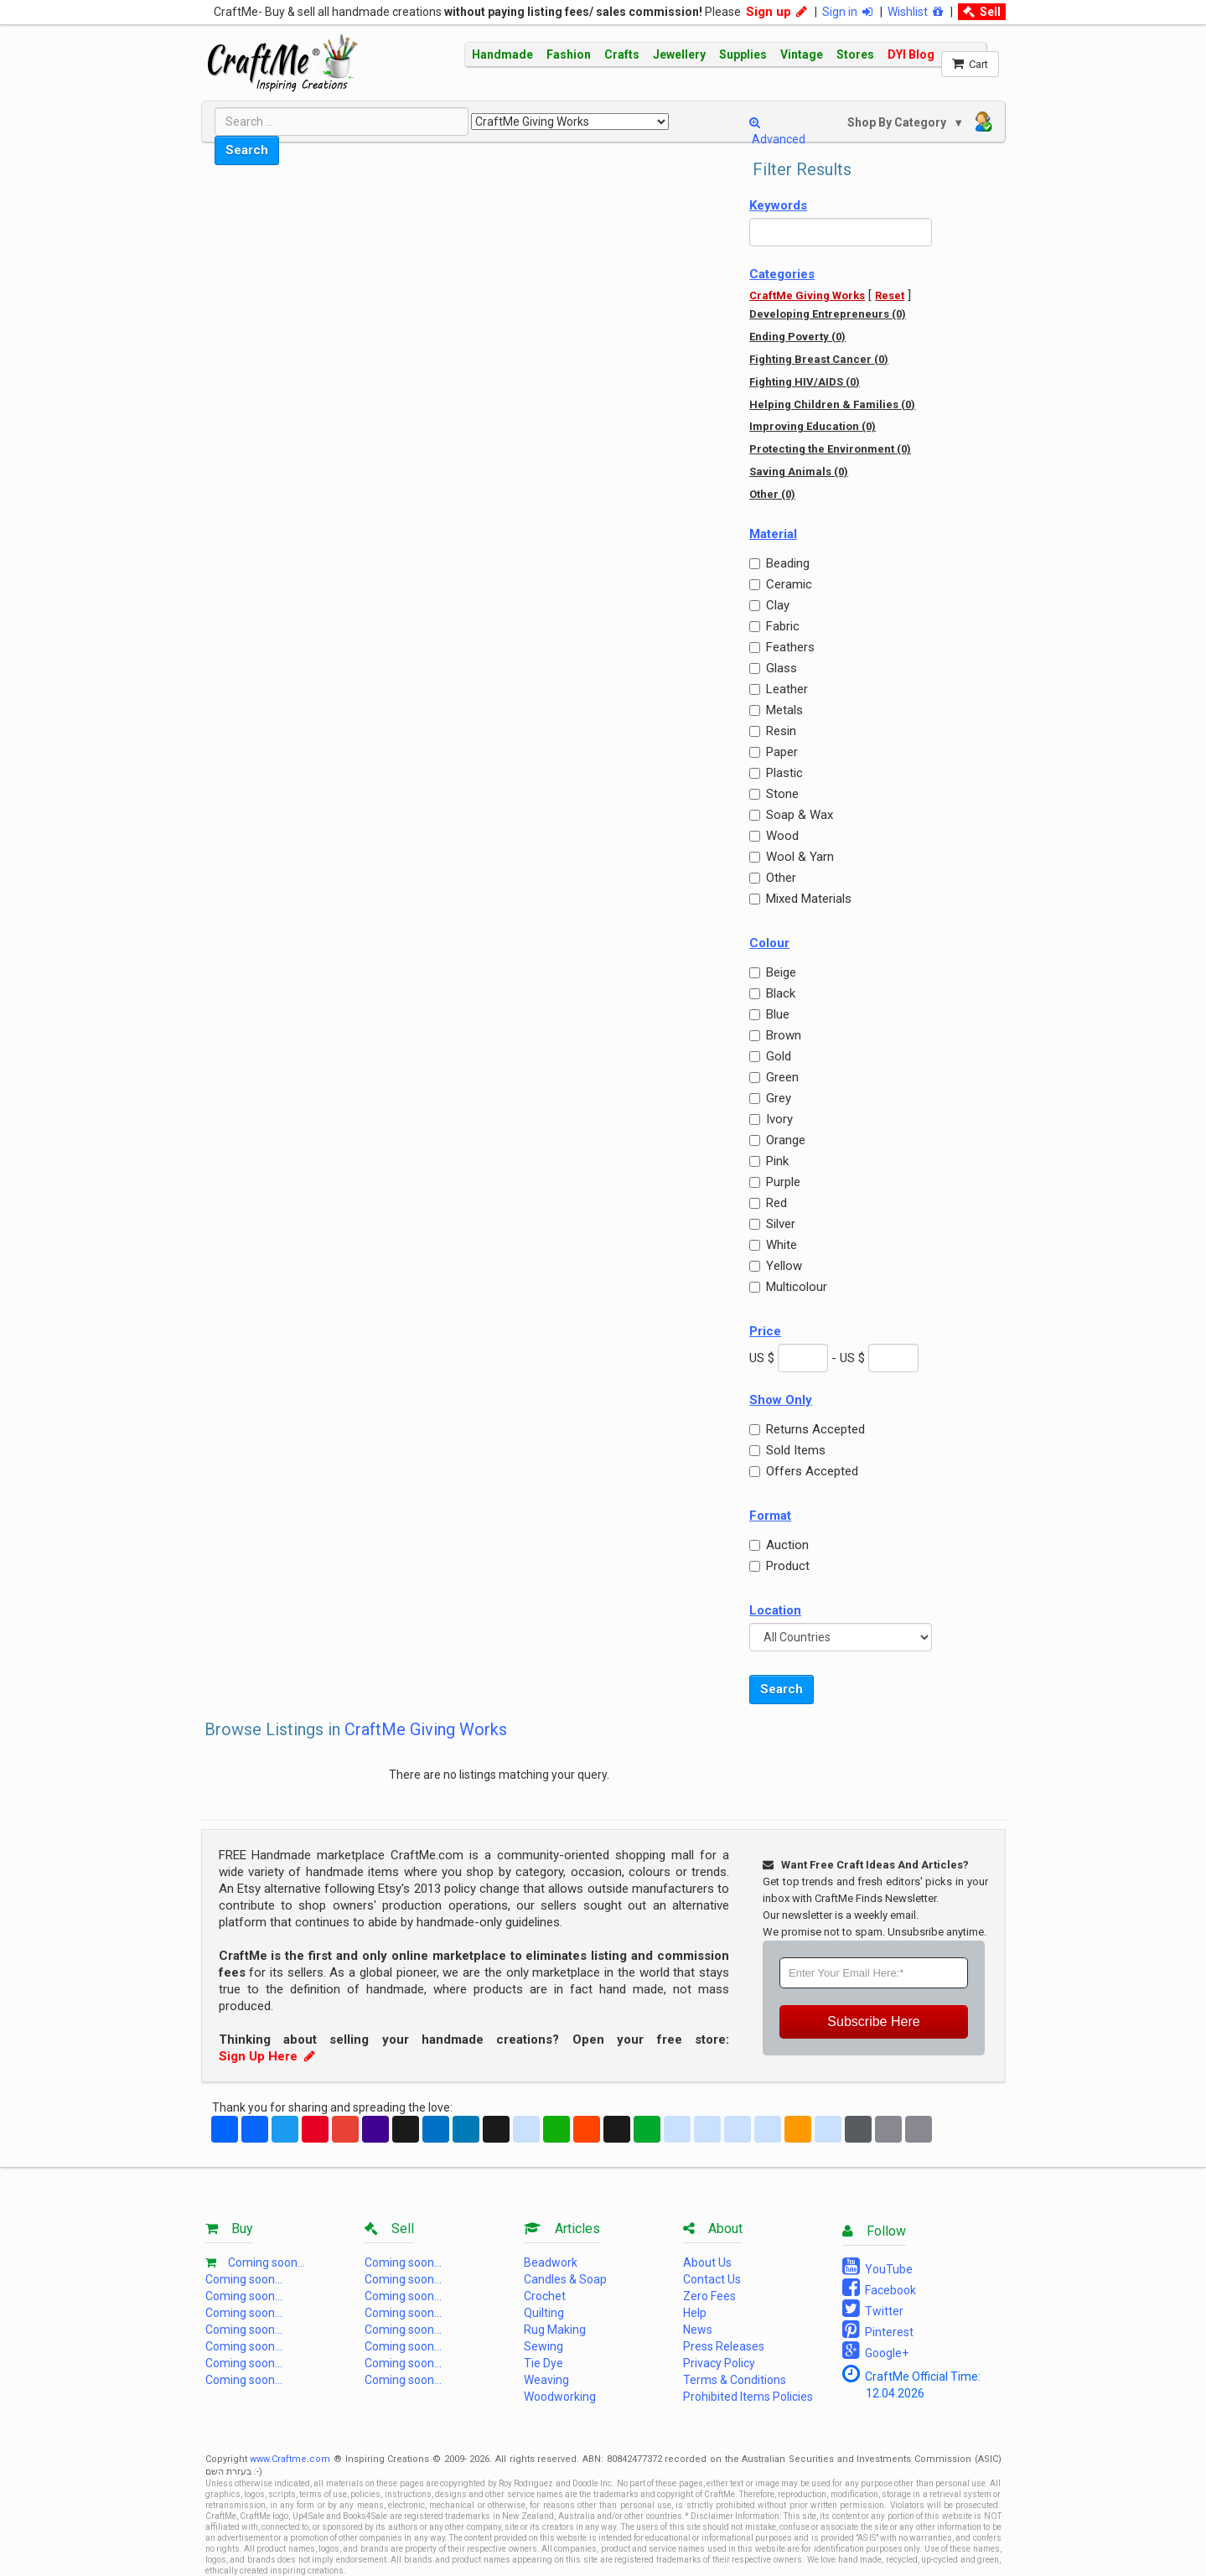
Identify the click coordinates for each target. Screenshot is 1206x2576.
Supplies (743, 54)
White (773, 1244)
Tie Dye (543, 2363)
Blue (769, 1014)
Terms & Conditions (734, 2380)
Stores (855, 54)
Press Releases (723, 2346)
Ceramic (780, 584)
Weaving (546, 2380)
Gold (770, 1056)
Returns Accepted (807, 1429)
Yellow (775, 1265)
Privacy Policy (719, 2363)
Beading (779, 563)
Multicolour (788, 1286)
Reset (889, 295)
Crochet (545, 2296)
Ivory (771, 1119)
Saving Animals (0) (798, 471)
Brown (775, 1035)
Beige (772, 972)
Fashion (568, 54)
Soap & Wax (791, 814)
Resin (772, 731)
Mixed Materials (800, 898)
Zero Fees (709, 2296)
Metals (776, 710)
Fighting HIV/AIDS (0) (804, 382)
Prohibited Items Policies (748, 2396)
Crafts (621, 54)
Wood (774, 835)
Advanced (777, 131)
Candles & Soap (565, 2279)
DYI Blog (911, 54)
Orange (777, 1140)
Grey (770, 1098)
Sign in (847, 11)
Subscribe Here (873, 2021)
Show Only (780, 1399)
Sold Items (787, 1450)
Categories (782, 274)
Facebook (879, 2288)
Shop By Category (898, 122)
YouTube (877, 2267)
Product (779, 1565)
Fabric (774, 626)
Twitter (872, 2309)
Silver (772, 1223)
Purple (774, 1182)
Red (768, 1202)
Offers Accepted (803, 1471)
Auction (779, 1544)
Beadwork (550, 2262)
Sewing (543, 2346)
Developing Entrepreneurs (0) (827, 314)
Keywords (778, 205)
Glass (773, 668)
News (697, 2329)
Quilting (544, 2312)
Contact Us (712, 2279)
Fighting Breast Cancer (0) (818, 359)
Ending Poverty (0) (797, 336)
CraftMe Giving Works (807, 295)
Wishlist (915, 11)
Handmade (502, 54)
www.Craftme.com (290, 2459)
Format (770, 1515)
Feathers (782, 647)
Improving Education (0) (812, 426)
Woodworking (560, 2396)
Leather (778, 689)
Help (695, 2312)
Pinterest (878, 2329)
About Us (707, 2262)
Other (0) (772, 494)
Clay (769, 605)
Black (772, 993)
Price (765, 1331)
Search (246, 150)
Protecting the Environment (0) (830, 449)
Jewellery (679, 54)
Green (774, 1077)
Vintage (801, 54)
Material (773, 534)
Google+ (875, 2350)
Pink (769, 1161)
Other (772, 877)
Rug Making (555, 2329)
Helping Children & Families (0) (832, 404)
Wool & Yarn (791, 856)
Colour (769, 943)
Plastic (776, 772)
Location (775, 1610)
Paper (773, 751)
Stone (774, 793)
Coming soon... (266, 2262)
